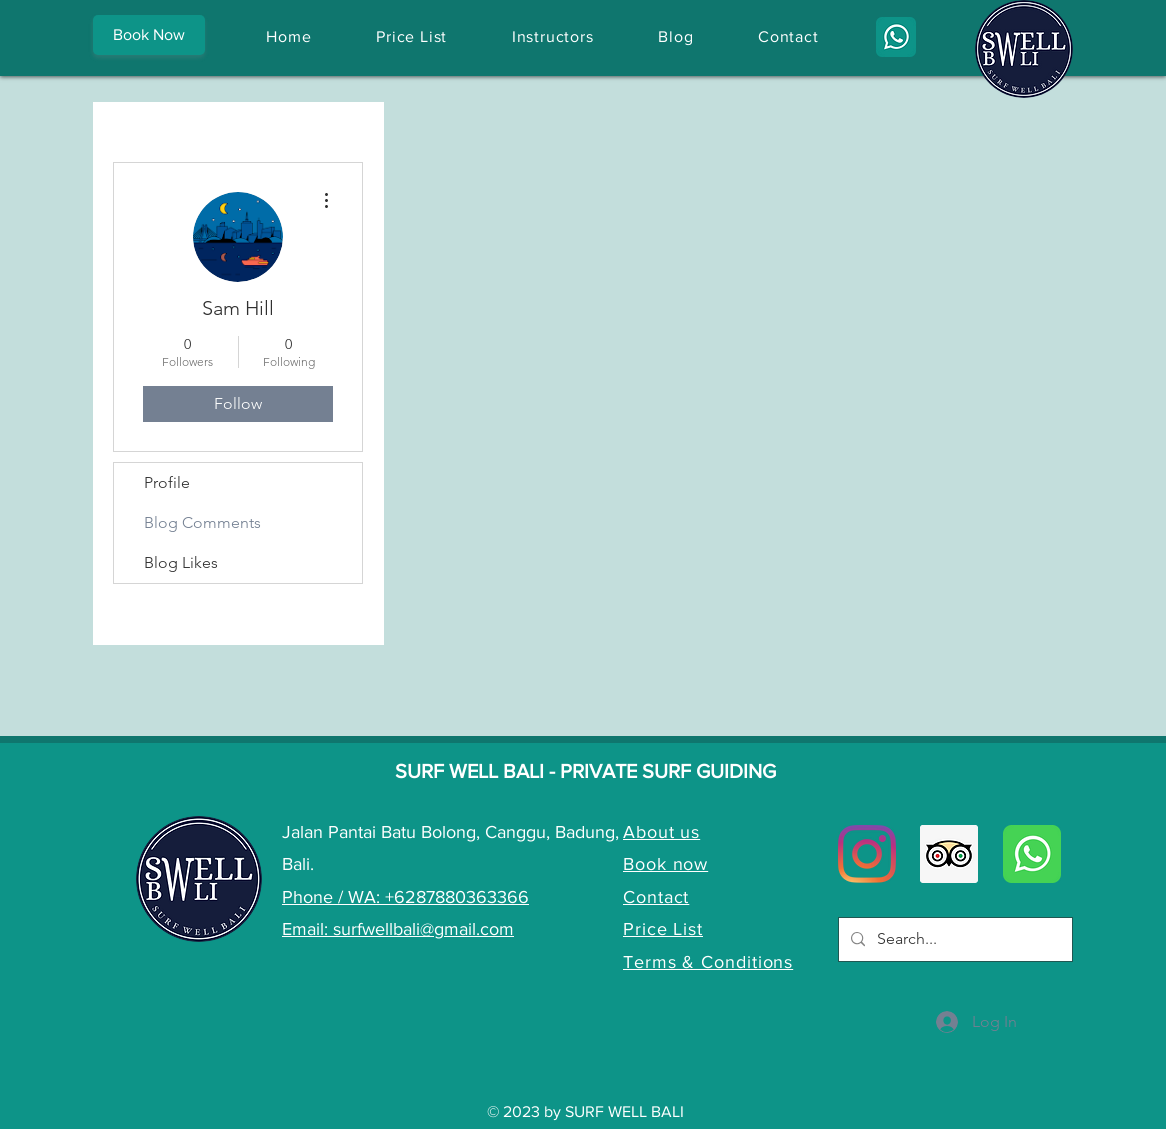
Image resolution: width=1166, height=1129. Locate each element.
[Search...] (953, 939)
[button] (149, 35)
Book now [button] (665, 864)
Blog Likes (181, 562)
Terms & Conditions (708, 962)
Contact (656, 897)
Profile (167, 482)
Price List (663, 929)
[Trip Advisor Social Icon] (949, 854)
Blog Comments (202, 522)
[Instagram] (867, 854)
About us (661, 832)
